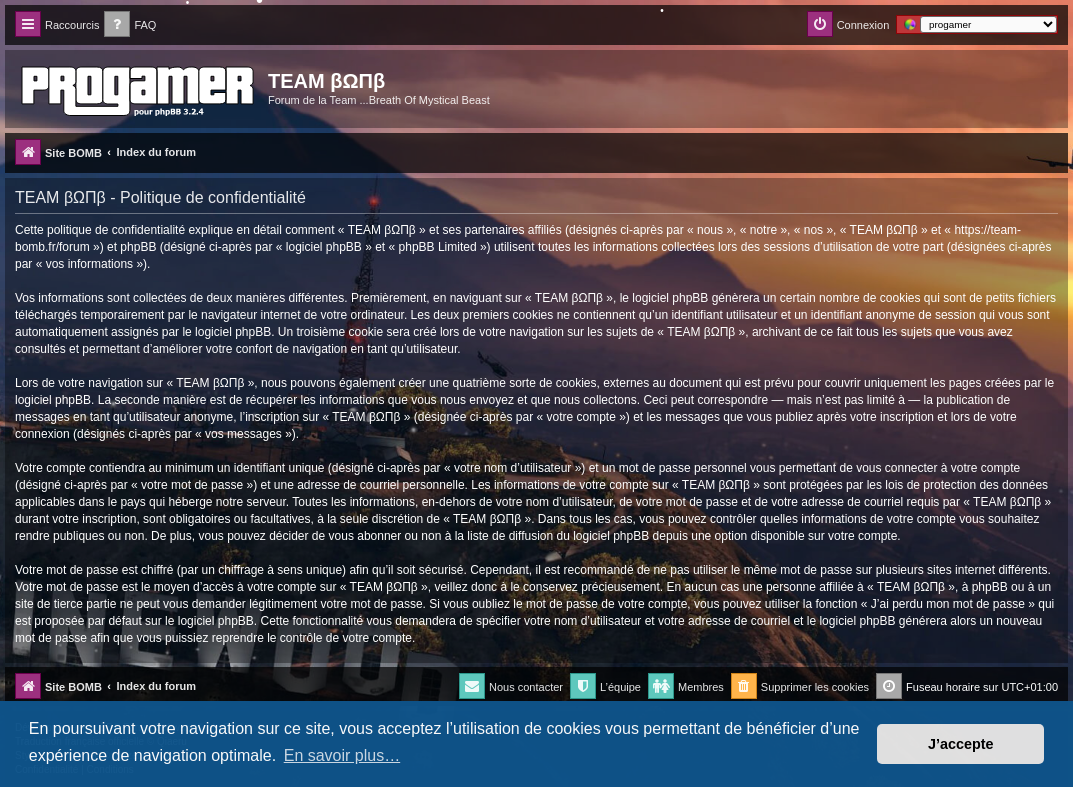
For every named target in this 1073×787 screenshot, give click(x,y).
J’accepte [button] (961, 744)
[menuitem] (130, 25)
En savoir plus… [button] (342, 755)
